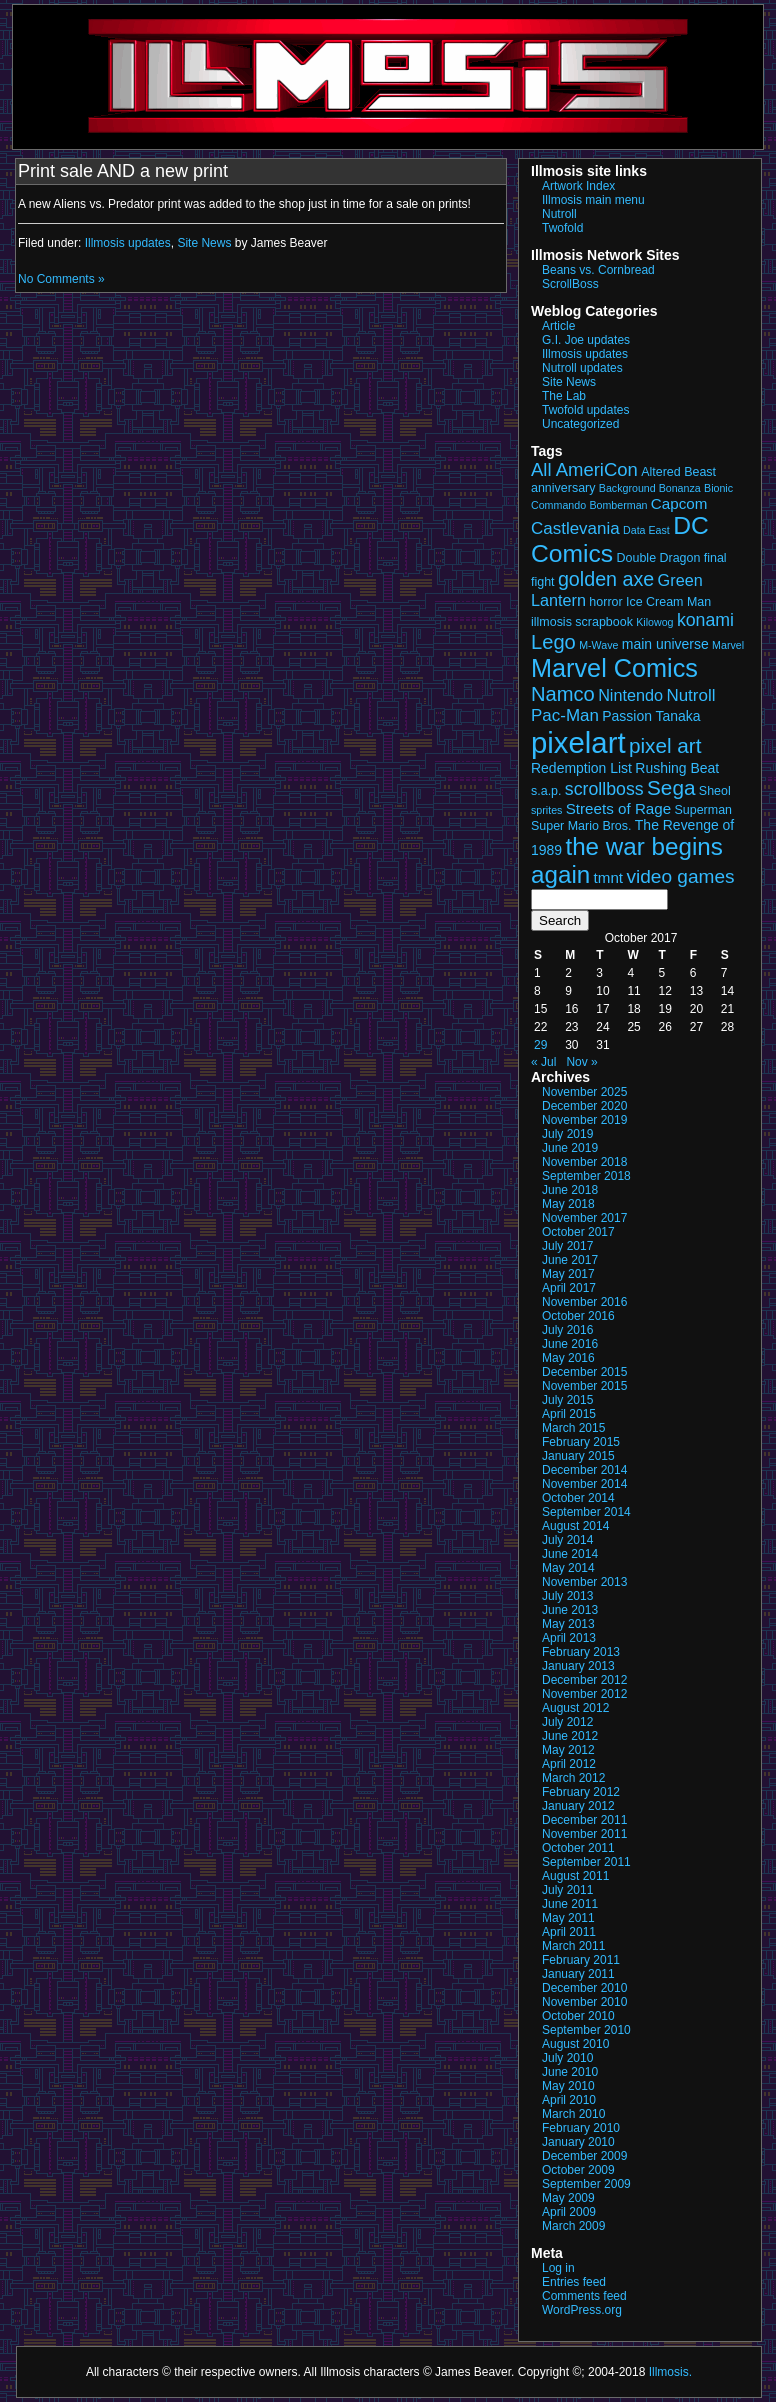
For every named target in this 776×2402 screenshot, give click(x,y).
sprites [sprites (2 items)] (546, 810)
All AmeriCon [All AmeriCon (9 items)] (584, 469)
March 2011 (573, 1946)
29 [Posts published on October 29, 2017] (540, 1045)
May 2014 (568, 1568)
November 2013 (584, 1582)
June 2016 (570, 1344)
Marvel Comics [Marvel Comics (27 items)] (614, 668)
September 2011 (586, 1862)
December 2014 (584, 1470)
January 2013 (578, 1666)
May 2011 (568, 1918)
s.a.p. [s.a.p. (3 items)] (546, 791)
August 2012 (575, 1708)
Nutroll (559, 214)
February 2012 (581, 1792)
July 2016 (567, 1330)
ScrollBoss (570, 284)
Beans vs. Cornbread (598, 270)
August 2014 (575, 1526)
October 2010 (578, 2016)
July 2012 (567, 1722)
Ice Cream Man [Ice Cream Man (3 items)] (668, 602)
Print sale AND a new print (123, 171)
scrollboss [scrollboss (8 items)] (604, 789)
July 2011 (567, 1890)
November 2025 (584, 1092)
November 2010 (584, 2002)
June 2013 (570, 1610)
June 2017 (570, 1260)
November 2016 (584, 1302)
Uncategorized (580, 424)
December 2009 (584, 2156)
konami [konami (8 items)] (705, 620)
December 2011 (584, 1820)
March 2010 (573, 2114)
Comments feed (584, 2296)
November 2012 (584, 1694)
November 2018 (584, 1162)
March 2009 (573, 2226)
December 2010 (584, 1988)
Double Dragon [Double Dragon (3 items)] (659, 558)
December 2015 (584, 1372)
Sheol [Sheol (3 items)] (715, 791)
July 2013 (567, 1596)
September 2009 (586, 2184)
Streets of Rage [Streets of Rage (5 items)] (618, 808)
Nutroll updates (582, 368)
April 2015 (569, 1414)
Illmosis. (670, 2372)
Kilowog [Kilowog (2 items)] (654, 622)
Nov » (581, 1062)
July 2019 (567, 1134)
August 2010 (575, 2044)
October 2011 (578, 1848)
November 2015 (584, 1386)
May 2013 (568, 1624)
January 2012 (578, 1806)
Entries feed (574, 2282)
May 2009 (568, 2198)
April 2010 (569, 2100)
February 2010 (581, 2128)
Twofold (562, 228)
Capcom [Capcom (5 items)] (679, 503)
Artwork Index (578, 186)
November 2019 (584, 1120)
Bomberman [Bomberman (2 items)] (618, 505)
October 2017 (578, 1232)
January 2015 (578, 1456)
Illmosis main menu (593, 200)
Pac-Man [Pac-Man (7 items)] (565, 715)
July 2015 (567, 1400)
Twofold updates (585, 410)
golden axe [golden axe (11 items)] (606, 579)
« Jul (543, 1062)
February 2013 (581, 1652)
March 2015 (573, 1428)
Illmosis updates (128, 243)
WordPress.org (582, 2310)
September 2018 (586, 1176)
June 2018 (570, 1190)
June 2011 (570, 1904)
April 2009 (569, 2212)
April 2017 (569, 1288)
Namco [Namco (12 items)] (563, 694)
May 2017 (568, 1274)
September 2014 (586, 1512)
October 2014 (578, 1498)
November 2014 (584, 1484)
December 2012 (584, 1680)
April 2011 (569, 1932)
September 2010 (586, 2030)
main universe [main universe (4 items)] (665, 644)
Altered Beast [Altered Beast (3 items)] (678, 472)
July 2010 (567, 2058)
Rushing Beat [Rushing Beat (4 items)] (677, 768)
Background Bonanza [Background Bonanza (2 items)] (650, 488)
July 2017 (567, 1246)
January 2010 (578, 2142)
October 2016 (578, 1316)
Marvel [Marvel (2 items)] (728, 645)
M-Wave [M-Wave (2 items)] (598, 645)
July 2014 (567, 1540)
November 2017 (584, 1218)
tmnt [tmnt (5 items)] (609, 877)
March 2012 (573, 1778)
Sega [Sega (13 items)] (671, 787)
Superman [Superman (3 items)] (704, 810)
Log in (558, 2268)
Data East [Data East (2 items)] (646, 530)
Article (558, 326)
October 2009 (578, 2170)
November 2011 (584, 1834)
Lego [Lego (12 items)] (553, 642)
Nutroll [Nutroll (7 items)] (690, 695)
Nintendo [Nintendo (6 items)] (630, 695)
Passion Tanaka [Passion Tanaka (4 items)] (651, 716)
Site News (204, 243)
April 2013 (569, 1638)
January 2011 (578, 1974)
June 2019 (570, 1148)
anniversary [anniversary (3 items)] (563, 488)
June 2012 (570, 1736)
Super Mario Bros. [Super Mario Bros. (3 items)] (581, 826)
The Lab (564, 396)
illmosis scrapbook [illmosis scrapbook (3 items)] (582, 622)
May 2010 (568, 2086)
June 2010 (570, 2072)
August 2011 (575, 1876)
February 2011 (581, 1960)
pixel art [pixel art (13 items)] (665, 745)
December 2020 (584, 1106)
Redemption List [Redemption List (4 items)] (581, 768)
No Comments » (61, 279)
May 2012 (568, 1750)
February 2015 (581, 1442)
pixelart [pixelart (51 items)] (578, 742)
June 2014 (570, 1554)
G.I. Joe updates (586, 340)
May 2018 (568, 1204)
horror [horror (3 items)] (605, 602)
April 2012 (569, 1764)
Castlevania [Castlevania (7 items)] (575, 528)
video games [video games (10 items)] (680, 876)
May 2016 (568, 1358)
